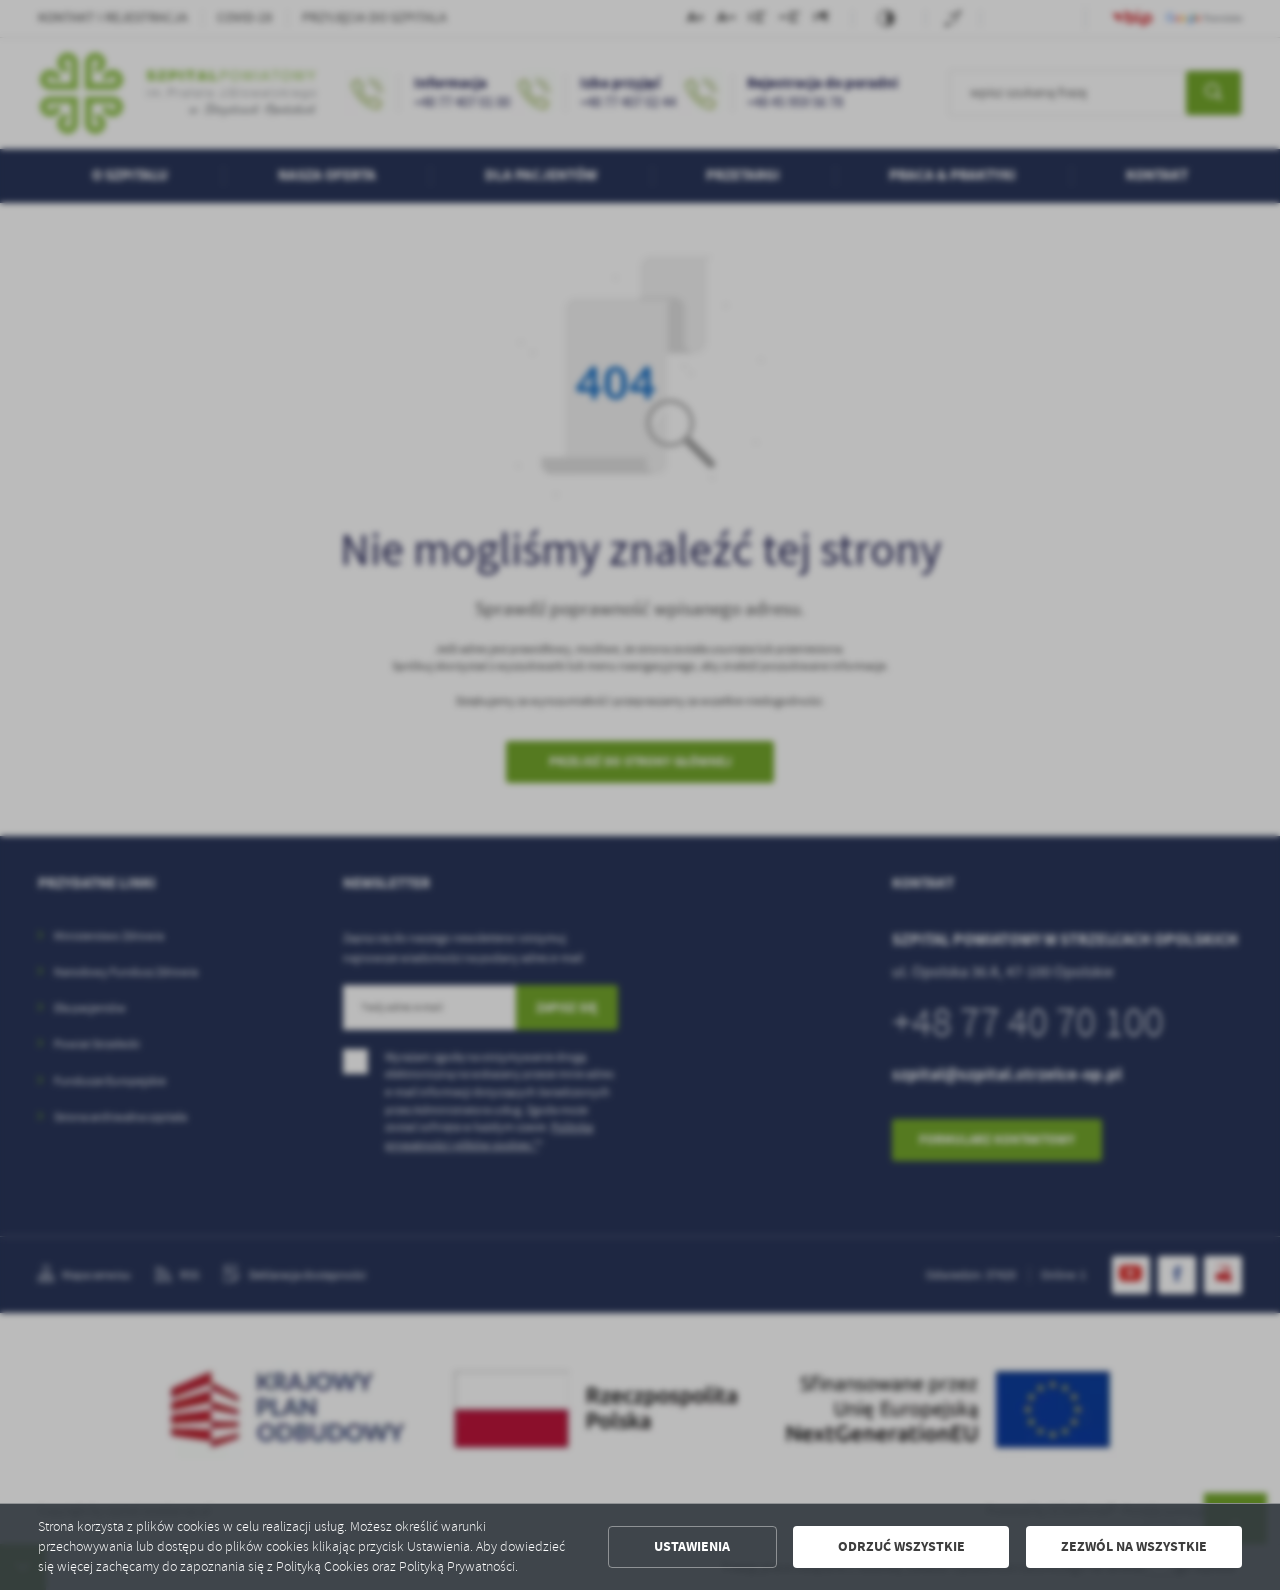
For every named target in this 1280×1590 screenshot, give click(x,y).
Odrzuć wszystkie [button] (901, 1546)
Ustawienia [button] (692, 1546)
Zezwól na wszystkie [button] (1134, 1546)
